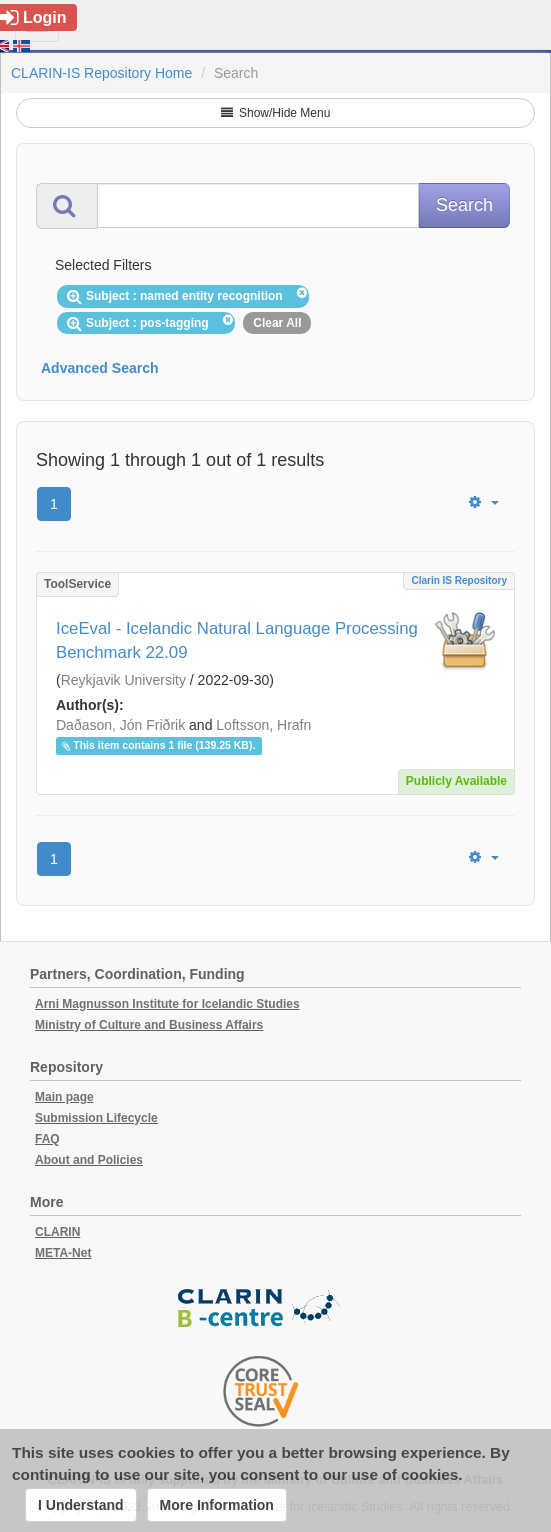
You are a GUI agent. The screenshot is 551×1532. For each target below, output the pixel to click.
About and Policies (89, 1160)
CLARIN (57, 1232)
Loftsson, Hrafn (263, 725)
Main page (64, 1097)
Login (33, 17)
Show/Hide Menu (276, 113)
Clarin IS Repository (459, 580)
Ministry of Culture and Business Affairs (149, 1025)
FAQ (47, 1139)
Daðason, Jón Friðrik (120, 725)
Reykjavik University (123, 680)
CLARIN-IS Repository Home (101, 73)
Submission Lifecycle (96, 1118)
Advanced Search (100, 368)
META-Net (63, 1253)
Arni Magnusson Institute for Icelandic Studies (167, 1004)
